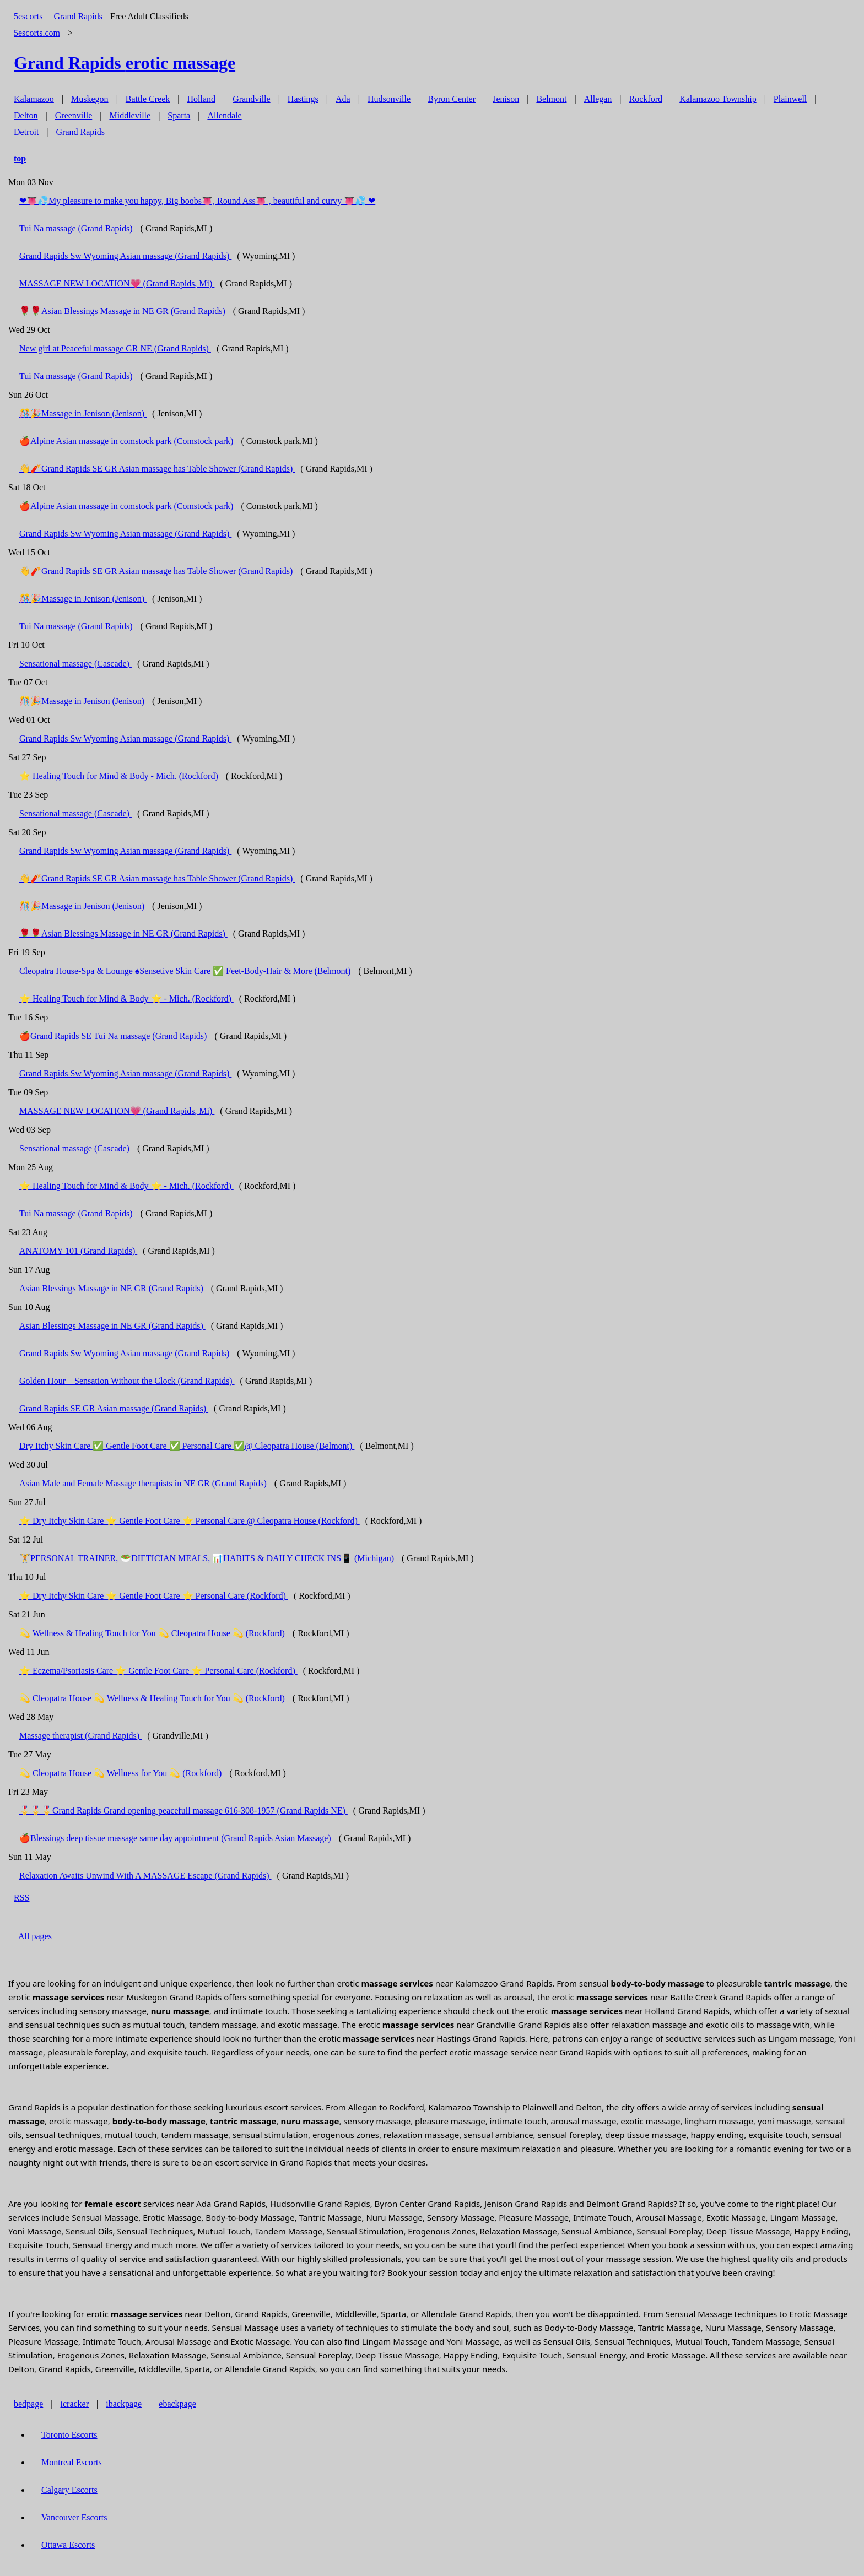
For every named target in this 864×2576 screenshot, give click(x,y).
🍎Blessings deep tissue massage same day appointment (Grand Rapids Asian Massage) (176, 1838)
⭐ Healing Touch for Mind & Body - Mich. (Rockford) (119, 776)
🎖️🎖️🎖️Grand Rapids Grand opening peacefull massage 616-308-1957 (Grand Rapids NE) (183, 1810)
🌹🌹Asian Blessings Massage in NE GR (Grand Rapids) (123, 311)
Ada (343, 99)
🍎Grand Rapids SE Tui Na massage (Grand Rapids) (114, 1036)
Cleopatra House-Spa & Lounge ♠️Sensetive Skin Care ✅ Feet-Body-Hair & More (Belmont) (186, 971)
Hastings (303, 99)
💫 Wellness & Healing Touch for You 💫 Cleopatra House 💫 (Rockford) (153, 1633)
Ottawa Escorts (68, 2545)
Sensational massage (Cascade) (75, 663)
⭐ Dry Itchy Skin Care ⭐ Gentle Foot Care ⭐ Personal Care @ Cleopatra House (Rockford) (189, 1520)
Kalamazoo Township (717, 99)
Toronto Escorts (69, 2434)
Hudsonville (389, 99)
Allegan (598, 99)
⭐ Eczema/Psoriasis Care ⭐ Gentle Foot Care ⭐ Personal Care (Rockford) (158, 1670)
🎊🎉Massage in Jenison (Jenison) (83, 413)
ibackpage (124, 2404)
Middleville (129, 115)
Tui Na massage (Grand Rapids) (77, 228)
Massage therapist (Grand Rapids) (80, 1735)
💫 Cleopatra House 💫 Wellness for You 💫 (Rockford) (121, 1773)
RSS (21, 1897)
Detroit (26, 132)
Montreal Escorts (71, 2462)
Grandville (251, 99)
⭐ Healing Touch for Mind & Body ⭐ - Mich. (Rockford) (126, 998)
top (20, 158)
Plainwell (790, 99)
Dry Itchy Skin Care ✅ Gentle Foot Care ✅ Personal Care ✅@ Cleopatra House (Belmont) (186, 1446)
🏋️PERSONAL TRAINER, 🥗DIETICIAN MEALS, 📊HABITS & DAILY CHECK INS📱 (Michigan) (207, 1558)
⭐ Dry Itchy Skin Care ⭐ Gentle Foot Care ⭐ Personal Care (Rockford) (153, 1595)
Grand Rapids (77, 16)
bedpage (28, 2404)
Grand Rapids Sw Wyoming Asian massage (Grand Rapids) (125, 256)
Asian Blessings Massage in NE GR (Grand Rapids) (112, 1288)
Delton (26, 115)
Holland (201, 99)
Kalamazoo (34, 99)
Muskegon (90, 99)
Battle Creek (148, 99)
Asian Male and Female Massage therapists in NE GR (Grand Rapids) (144, 1483)
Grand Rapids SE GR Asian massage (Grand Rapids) (113, 1408)
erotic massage (124, 63)
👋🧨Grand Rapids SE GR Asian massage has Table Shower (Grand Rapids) (157, 468)
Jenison (506, 99)
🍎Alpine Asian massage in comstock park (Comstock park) (127, 441)
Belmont (551, 99)
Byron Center (452, 99)
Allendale (224, 115)
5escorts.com (37, 32)
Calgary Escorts (69, 2489)
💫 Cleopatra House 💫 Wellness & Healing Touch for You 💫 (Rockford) (153, 1698)
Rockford (645, 99)
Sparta (179, 115)
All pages (35, 1936)
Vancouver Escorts (74, 2517)
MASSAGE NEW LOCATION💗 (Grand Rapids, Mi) (116, 283)
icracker (75, 2404)
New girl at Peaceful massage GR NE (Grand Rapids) (115, 348)
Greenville (74, 115)
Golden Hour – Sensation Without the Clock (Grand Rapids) (127, 1381)
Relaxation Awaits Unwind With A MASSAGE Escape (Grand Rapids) (145, 1875)
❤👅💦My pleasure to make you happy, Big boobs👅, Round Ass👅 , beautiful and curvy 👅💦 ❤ (197, 200)
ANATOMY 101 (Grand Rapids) (78, 1250)
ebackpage (177, 2404)
